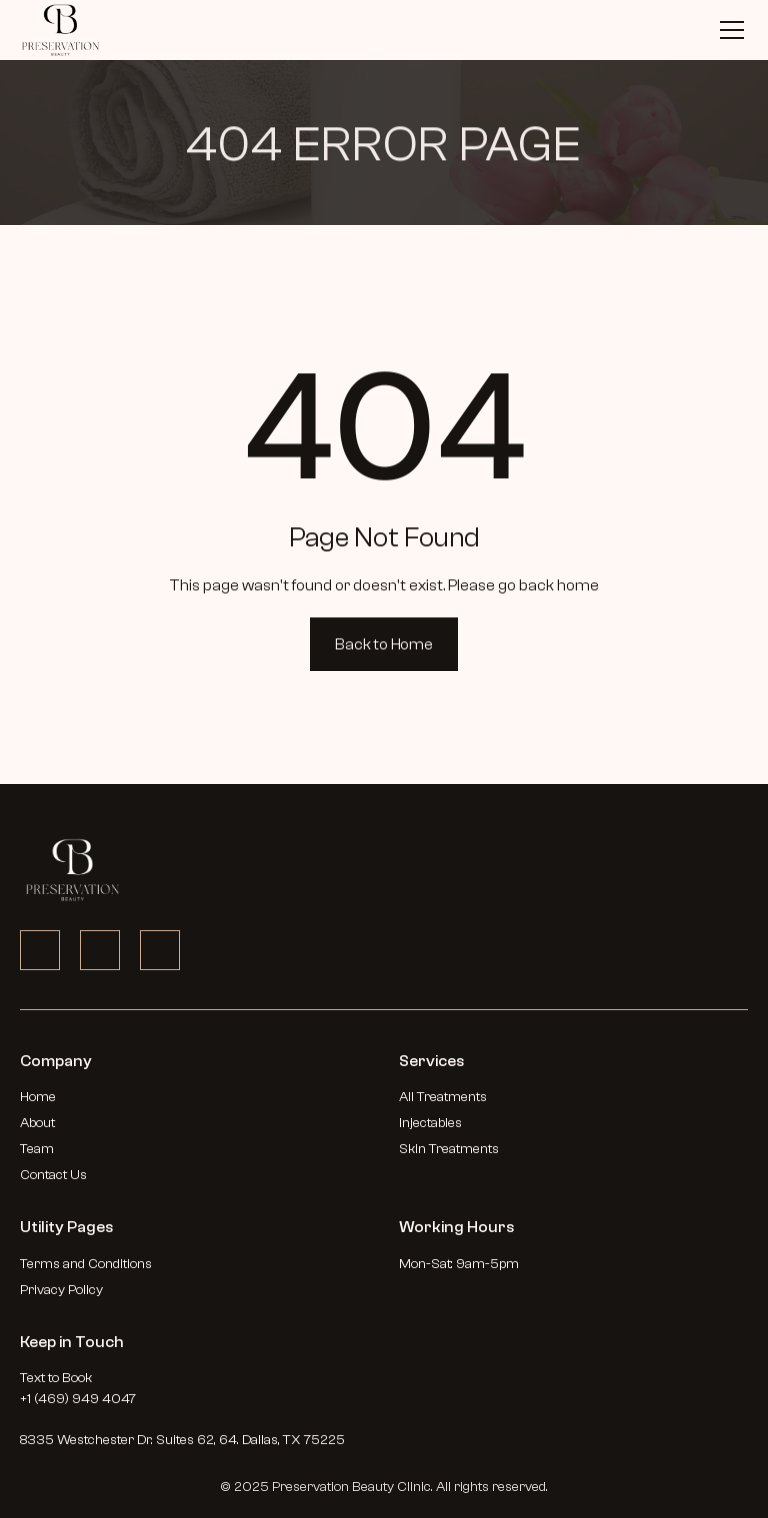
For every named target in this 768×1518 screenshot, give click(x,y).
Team (37, 1156)
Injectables (430, 1130)
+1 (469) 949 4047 (78, 1406)
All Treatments (443, 1104)
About (37, 1130)
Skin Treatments (449, 1156)
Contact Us (53, 1182)
